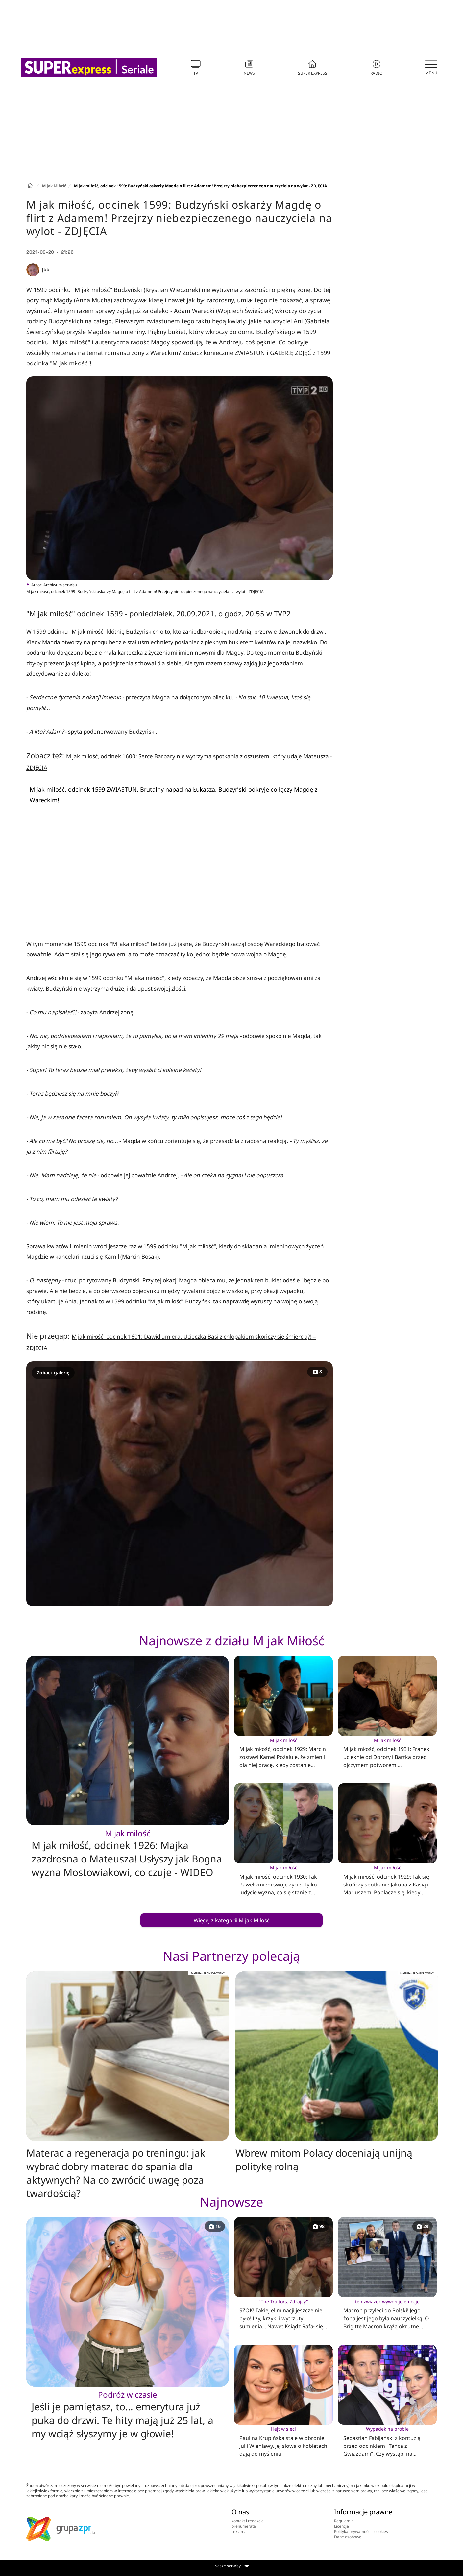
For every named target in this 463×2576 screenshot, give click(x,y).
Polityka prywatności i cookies (361, 2531)
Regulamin (343, 2521)
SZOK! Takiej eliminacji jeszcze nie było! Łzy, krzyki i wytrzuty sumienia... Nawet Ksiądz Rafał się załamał (283, 2314)
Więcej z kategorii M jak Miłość (232, 1920)
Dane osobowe (347, 2537)
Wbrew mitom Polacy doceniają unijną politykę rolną (323, 2159)
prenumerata (244, 2526)
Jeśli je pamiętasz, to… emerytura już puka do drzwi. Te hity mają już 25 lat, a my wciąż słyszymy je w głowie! (128, 2414)
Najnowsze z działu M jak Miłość (231, 1640)
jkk (45, 270)
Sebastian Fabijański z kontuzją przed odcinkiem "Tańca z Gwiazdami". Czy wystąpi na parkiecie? (387, 2441)
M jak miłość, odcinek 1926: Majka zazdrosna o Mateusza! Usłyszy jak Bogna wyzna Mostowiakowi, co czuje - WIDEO (128, 1853)
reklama (239, 2531)
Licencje (341, 2526)
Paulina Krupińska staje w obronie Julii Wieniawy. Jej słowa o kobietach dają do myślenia (283, 2441)
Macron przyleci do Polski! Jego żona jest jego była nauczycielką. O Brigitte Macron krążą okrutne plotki (387, 2314)
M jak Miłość (54, 186)
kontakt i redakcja (248, 2521)
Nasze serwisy (231, 2566)
